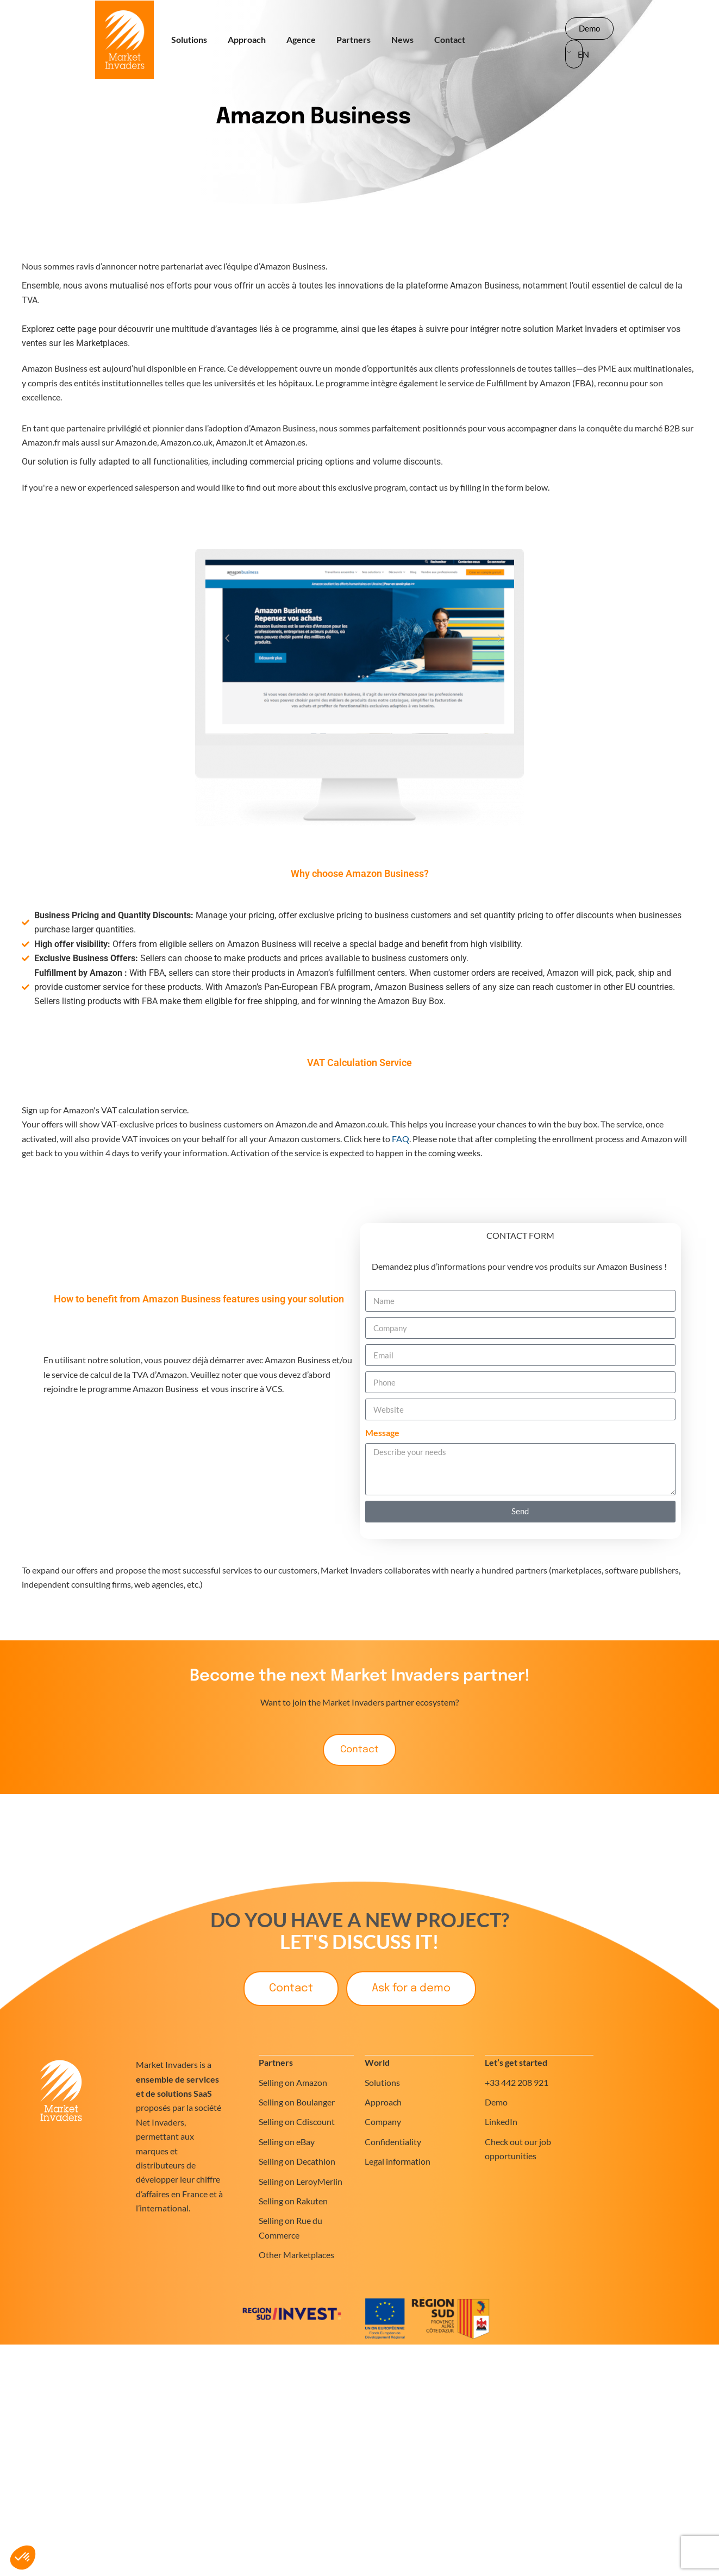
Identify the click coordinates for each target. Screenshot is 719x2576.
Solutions (189, 39)
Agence (301, 39)
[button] (23, 2557)
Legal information (397, 2162)
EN (581, 54)
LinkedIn (501, 2122)
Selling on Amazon (293, 2083)
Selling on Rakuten (293, 2201)
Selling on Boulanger (297, 2102)
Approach (247, 39)
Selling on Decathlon (297, 2162)
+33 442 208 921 (516, 2083)
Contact (449, 39)
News (402, 39)
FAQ (400, 1138)
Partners (353, 39)
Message (382, 1432)
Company (383, 2122)
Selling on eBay (287, 2142)
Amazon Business (313, 117)
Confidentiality (393, 2142)
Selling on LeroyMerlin (300, 2182)
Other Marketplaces (296, 2255)
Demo (496, 2102)
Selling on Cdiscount (297, 2122)
